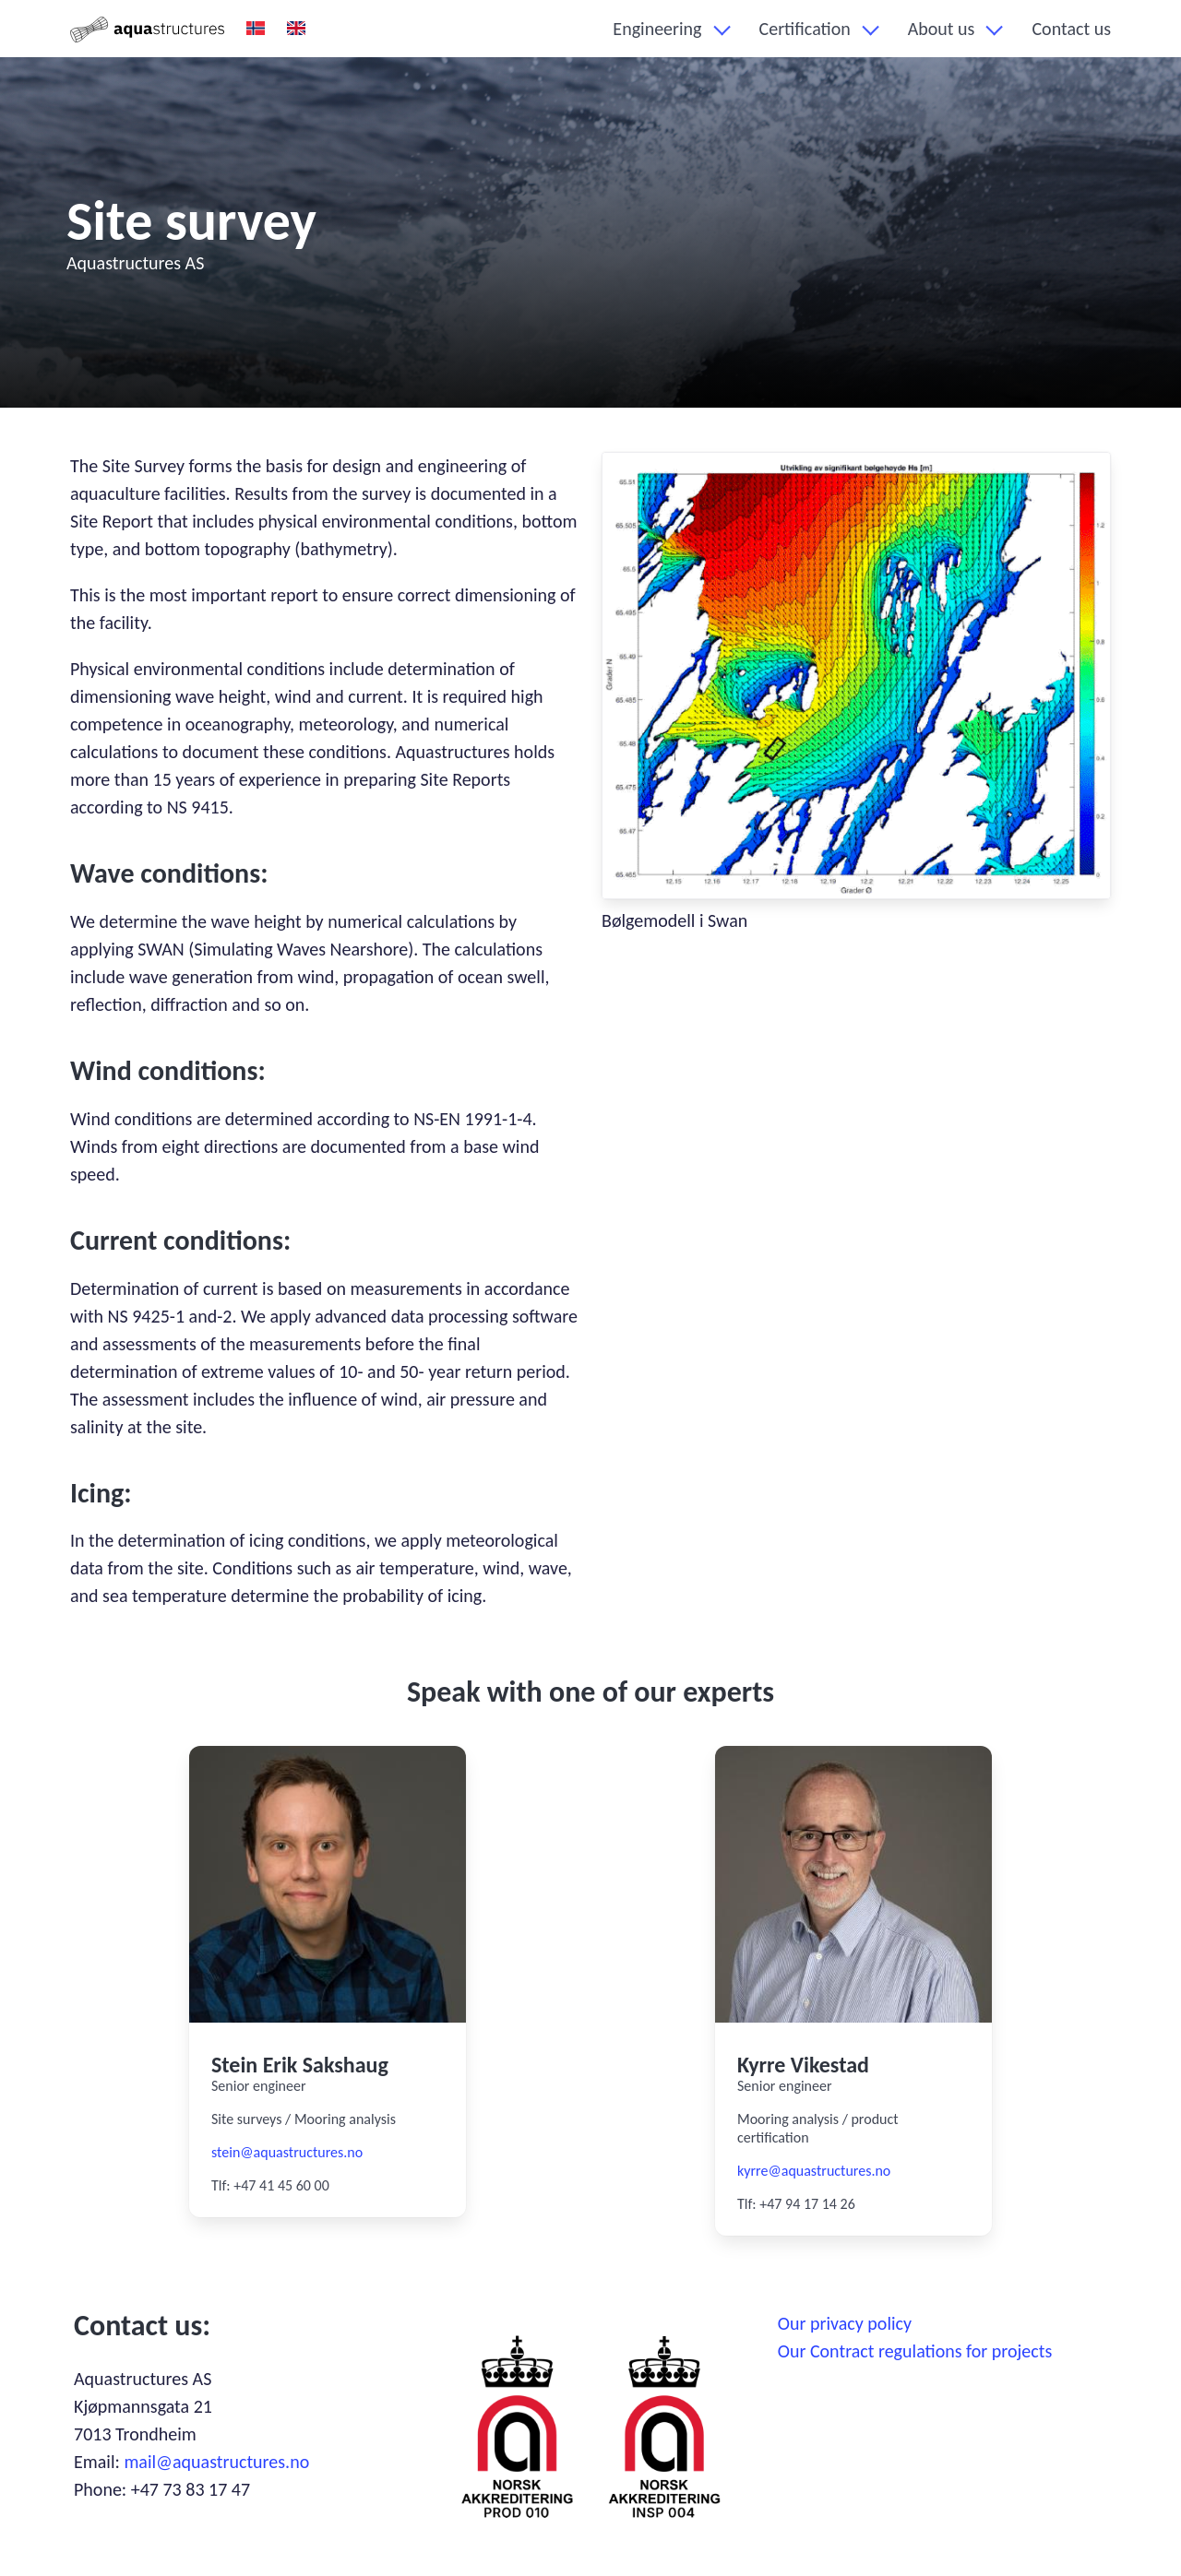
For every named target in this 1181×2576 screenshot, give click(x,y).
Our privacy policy (845, 2323)
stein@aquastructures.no (287, 2152)
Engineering (657, 29)
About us (941, 29)
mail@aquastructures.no (216, 2462)
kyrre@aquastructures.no (813, 2170)
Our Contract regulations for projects (915, 2351)
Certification (805, 29)
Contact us (1071, 29)
